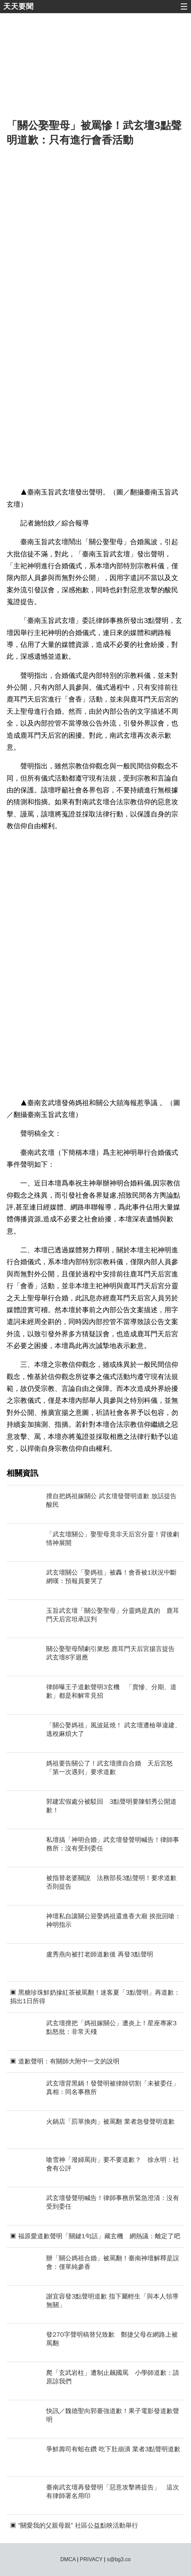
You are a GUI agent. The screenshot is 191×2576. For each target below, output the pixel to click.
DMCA (68, 2559)
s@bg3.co (119, 2559)
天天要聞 (18, 6)
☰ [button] (184, 7)
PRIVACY (91, 2559)
